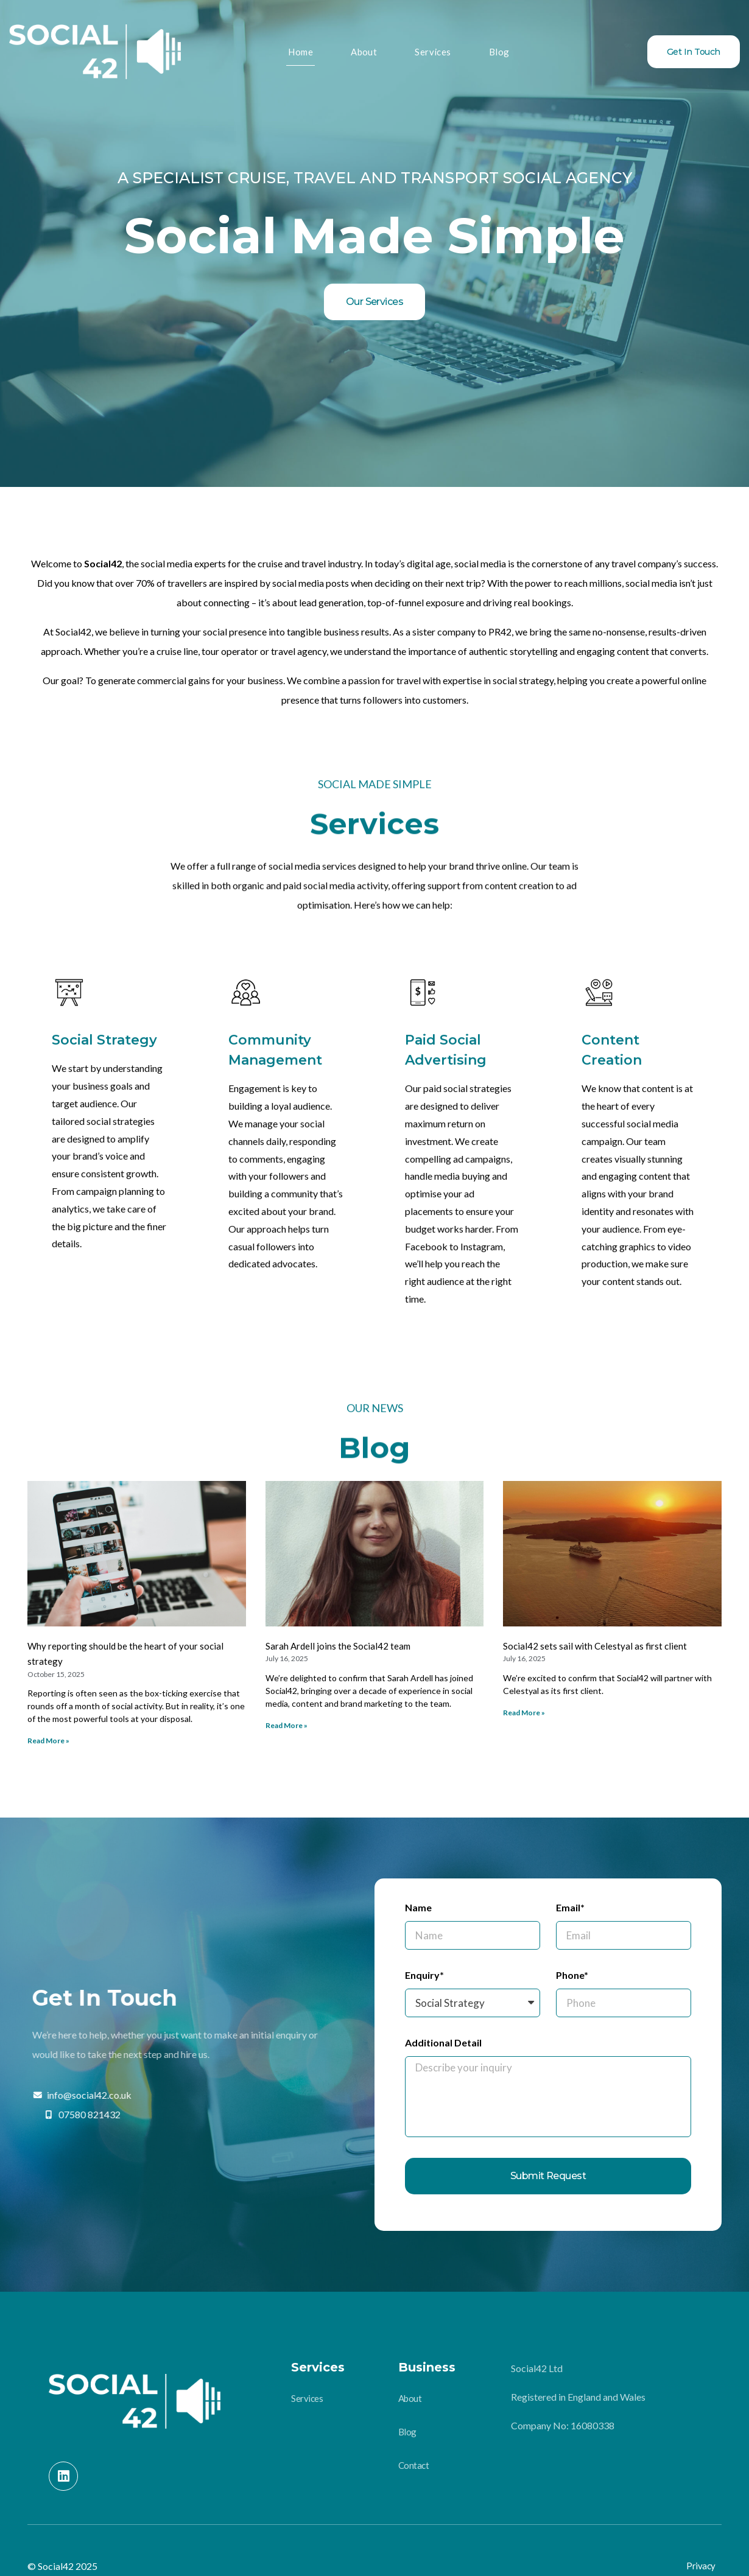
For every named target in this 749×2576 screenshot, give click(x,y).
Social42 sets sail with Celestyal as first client (595, 1645)
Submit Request (548, 2176)
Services (432, 51)
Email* (570, 1908)
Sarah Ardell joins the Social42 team (337, 1645)
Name (418, 1908)
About (364, 51)
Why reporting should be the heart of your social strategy (125, 1653)
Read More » (48, 1740)
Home (302, 51)
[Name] (472, 1935)
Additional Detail (443, 2043)
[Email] (623, 1935)
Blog (497, 51)
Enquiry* (424, 1975)
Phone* (572, 1975)
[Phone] (623, 2003)
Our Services (375, 301)
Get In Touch (693, 51)
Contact (413, 2465)
